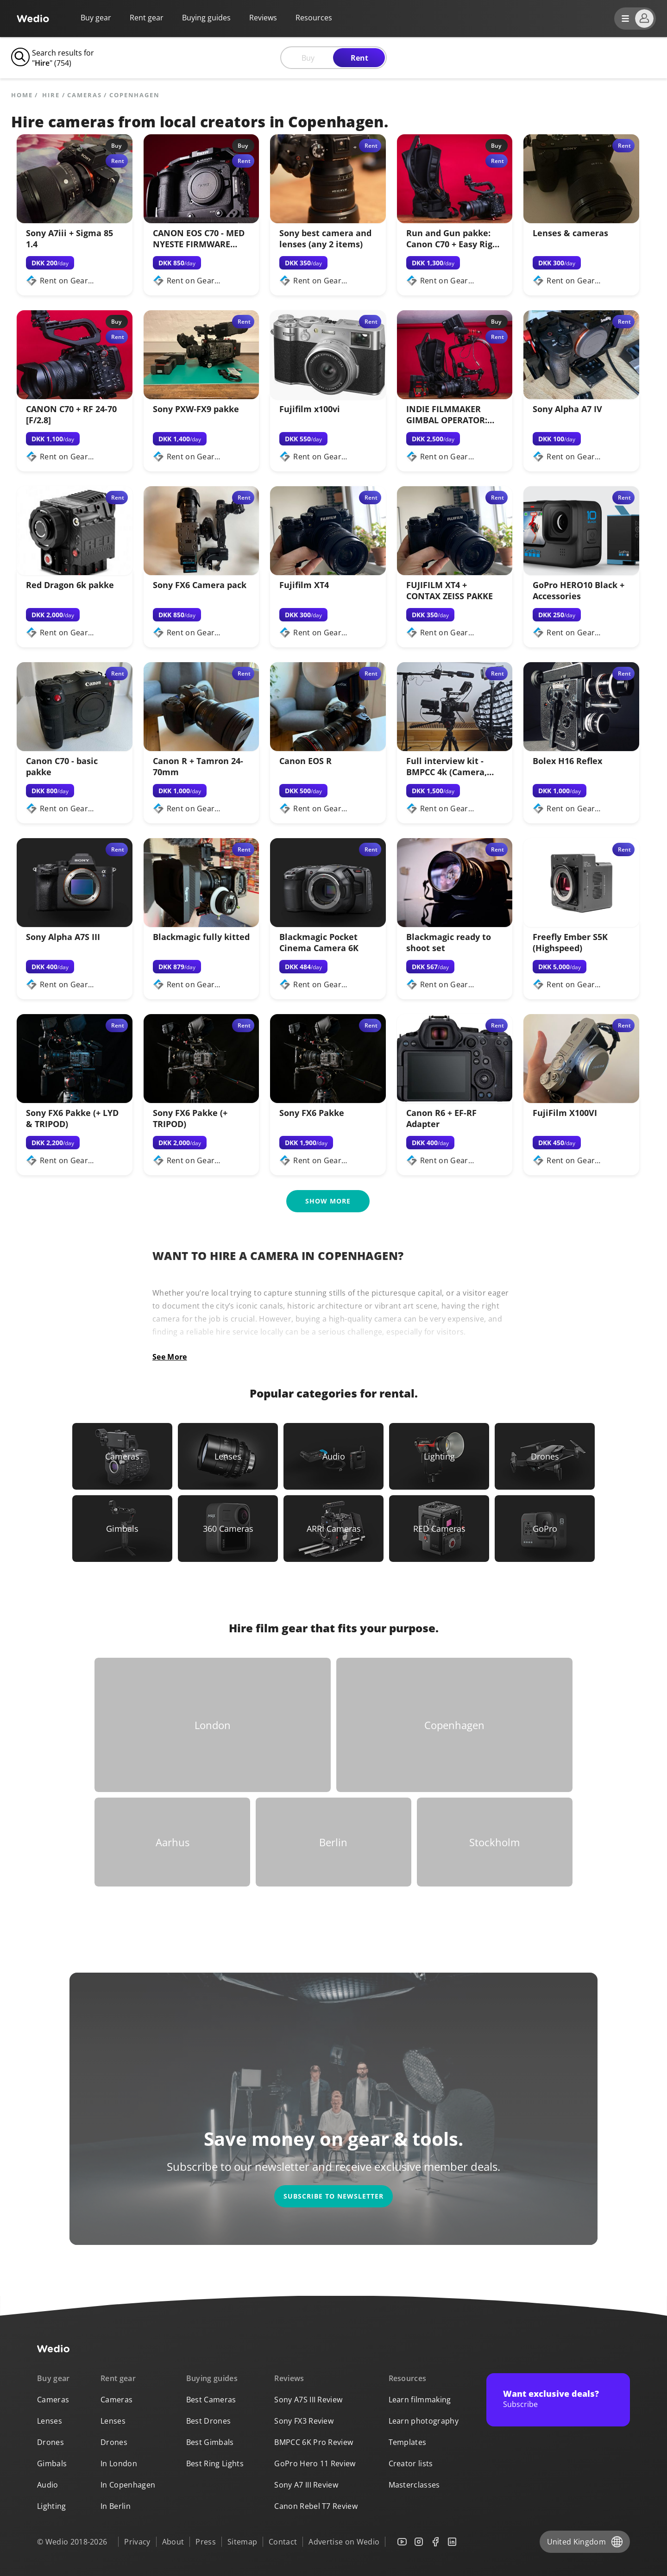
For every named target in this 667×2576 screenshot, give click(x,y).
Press (205, 2542)
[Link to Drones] (545, 1456)
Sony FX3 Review (304, 2421)
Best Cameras (211, 2399)
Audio (47, 2485)
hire (51, 95)
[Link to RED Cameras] (439, 1528)
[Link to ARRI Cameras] (333, 1528)
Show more (328, 1201)
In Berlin (116, 2506)
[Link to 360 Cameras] (228, 1528)
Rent (359, 58)
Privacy (137, 2542)
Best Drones (208, 2421)
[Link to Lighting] (439, 1456)
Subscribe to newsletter (333, 2196)
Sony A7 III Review (306, 2485)
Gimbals (52, 2463)
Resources (408, 2378)
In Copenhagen (128, 2485)
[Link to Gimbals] (122, 1528)
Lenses (49, 2421)
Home (22, 95)
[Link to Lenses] (228, 1456)
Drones (50, 2442)
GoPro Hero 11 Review (314, 2463)
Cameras (84, 95)
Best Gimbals (210, 2442)
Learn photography (424, 2421)
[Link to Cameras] (122, 1456)
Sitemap (242, 2542)
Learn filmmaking (420, 2399)
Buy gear (96, 18)
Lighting (51, 2506)
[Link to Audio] (333, 1456)
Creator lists (411, 2463)
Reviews (263, 18)
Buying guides (206, 18)
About (173, 2542)
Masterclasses (414, 2485)
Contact (283, 2542)
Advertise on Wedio (343, 2542)
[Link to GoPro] (545, 1528)
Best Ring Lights (215, 2463)
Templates (408, 2442)
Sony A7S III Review (308, 2399)
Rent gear (147, 18)
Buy (308, 58)
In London (119, 2463)
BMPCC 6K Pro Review (313, 2442)
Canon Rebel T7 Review (316, 2506)
